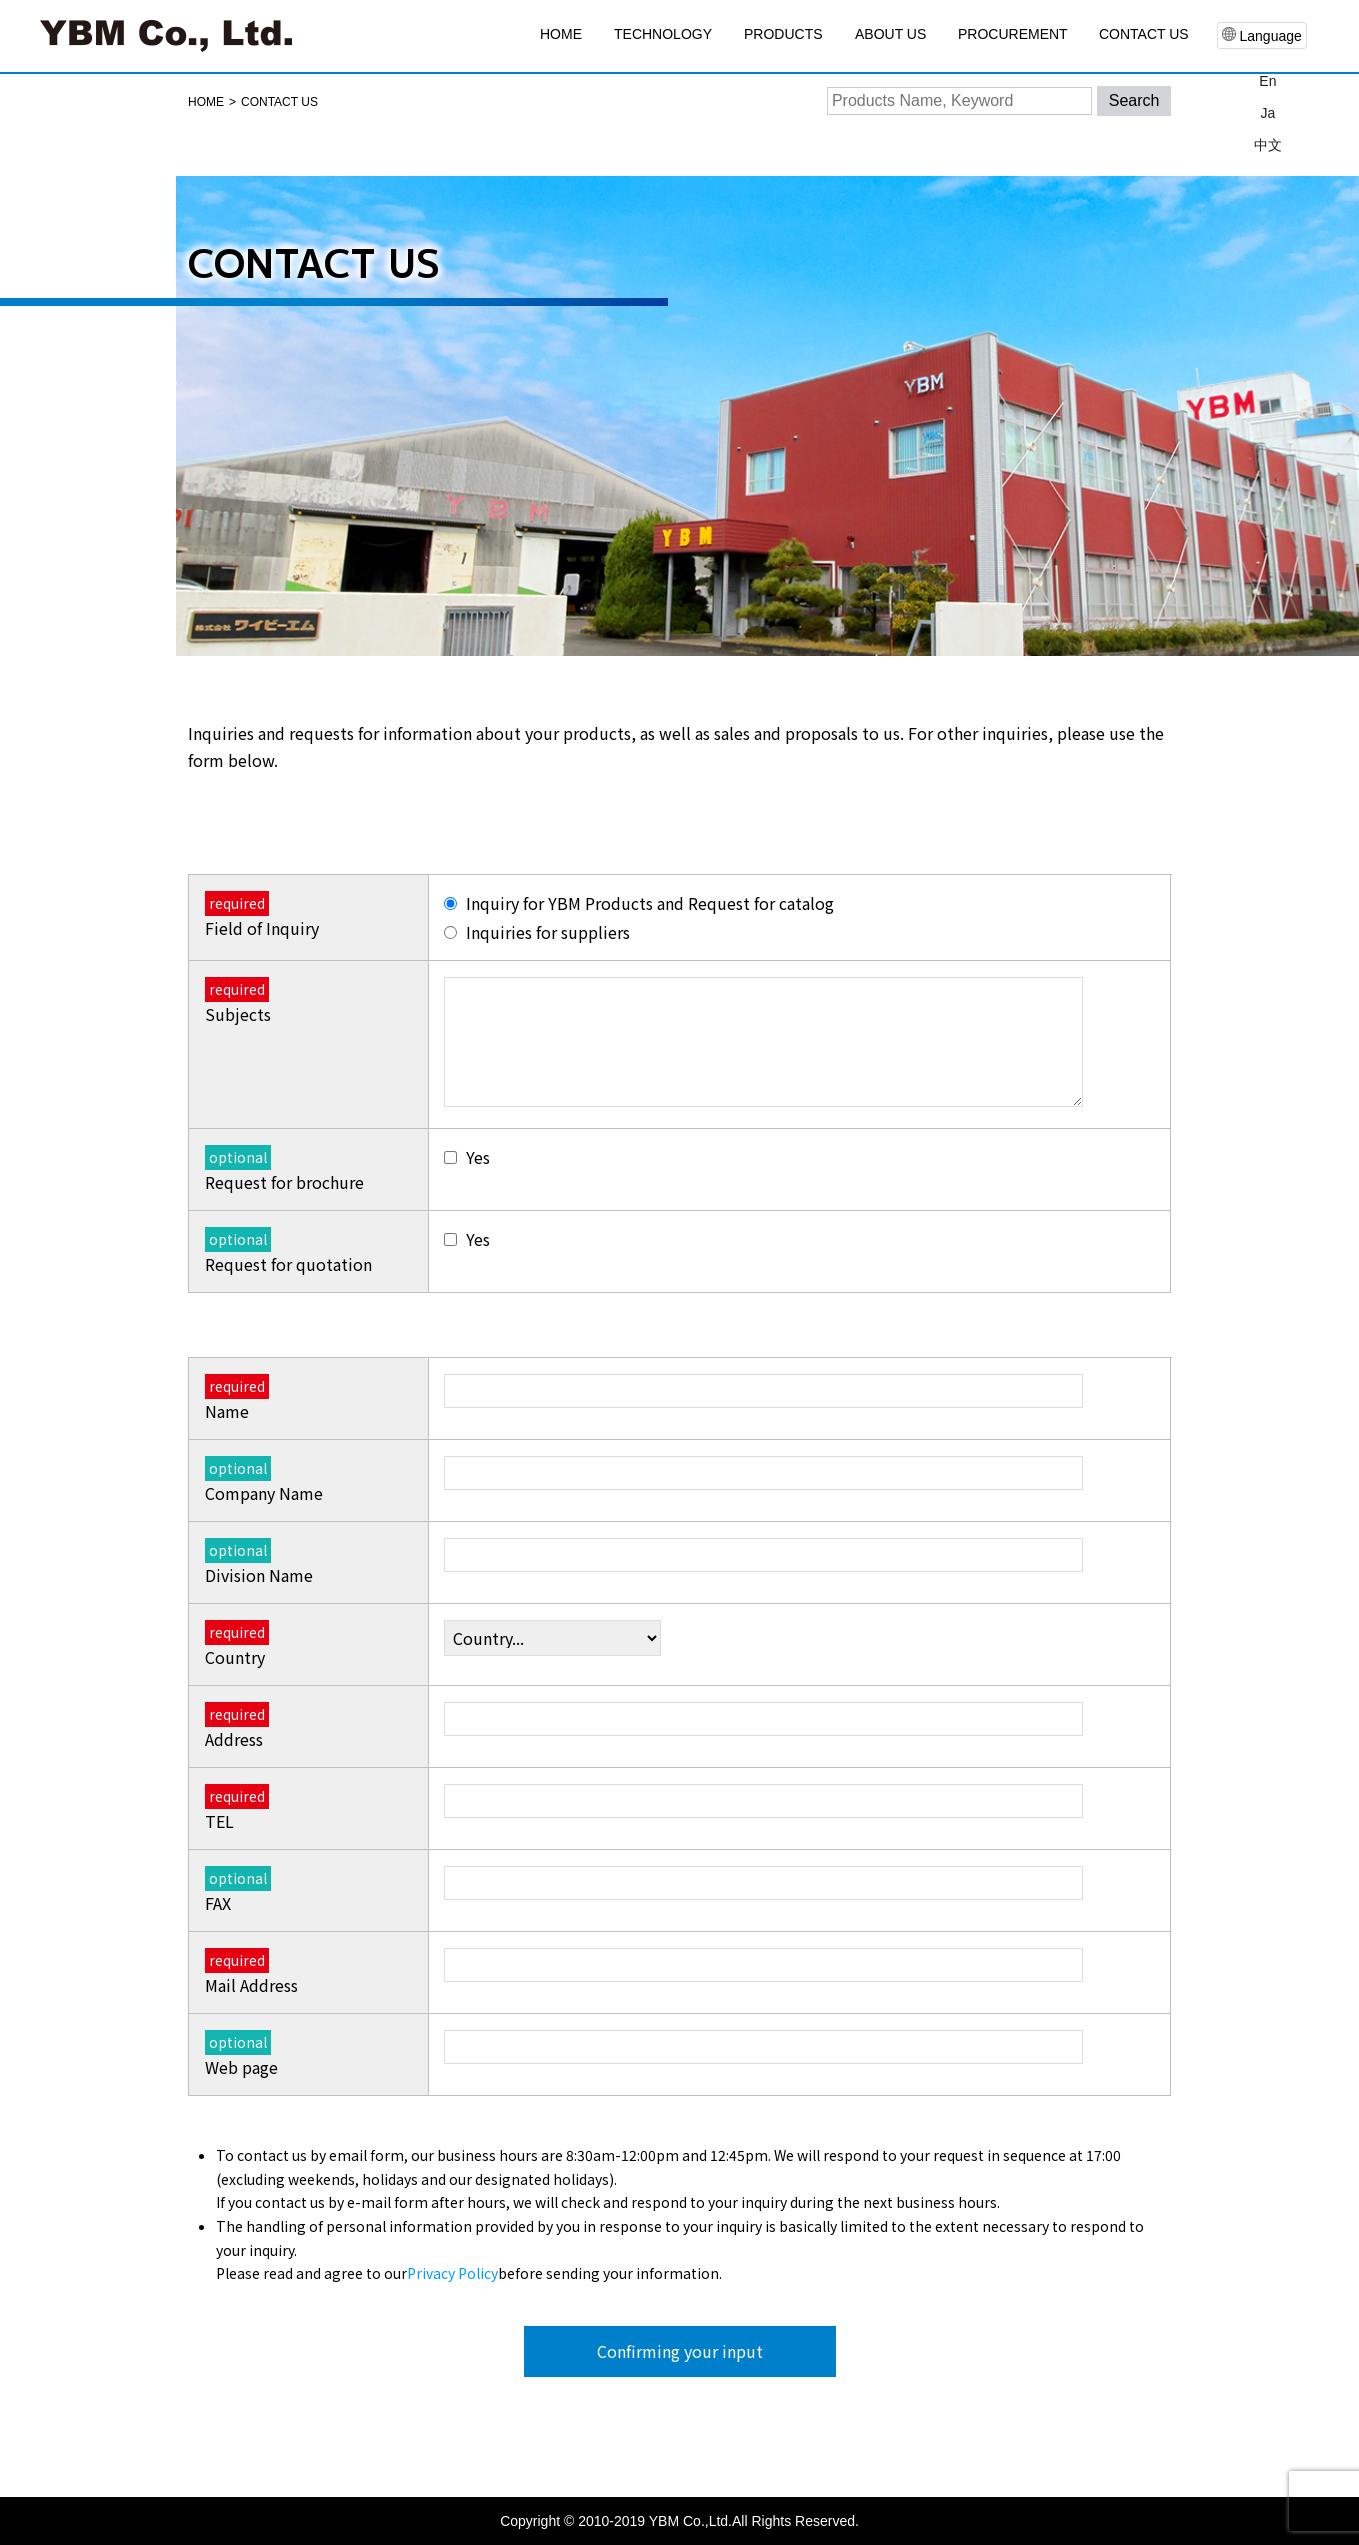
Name (236, 1398)
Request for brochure (283, 1169)
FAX (237, 1890)
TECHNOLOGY (663, 34)
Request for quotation (287, 1251)
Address (236, 1726)
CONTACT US (1144, 34)
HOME (561, 34)
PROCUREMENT (1013, 34)
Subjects (238, 1001)
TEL (236, 1808)
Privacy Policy (451, 2274)
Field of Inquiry (261, 915)
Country (236, 1644)
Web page (240, 2054)
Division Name (258, 1562)
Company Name (263, 1480)
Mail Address (250, 1972)
